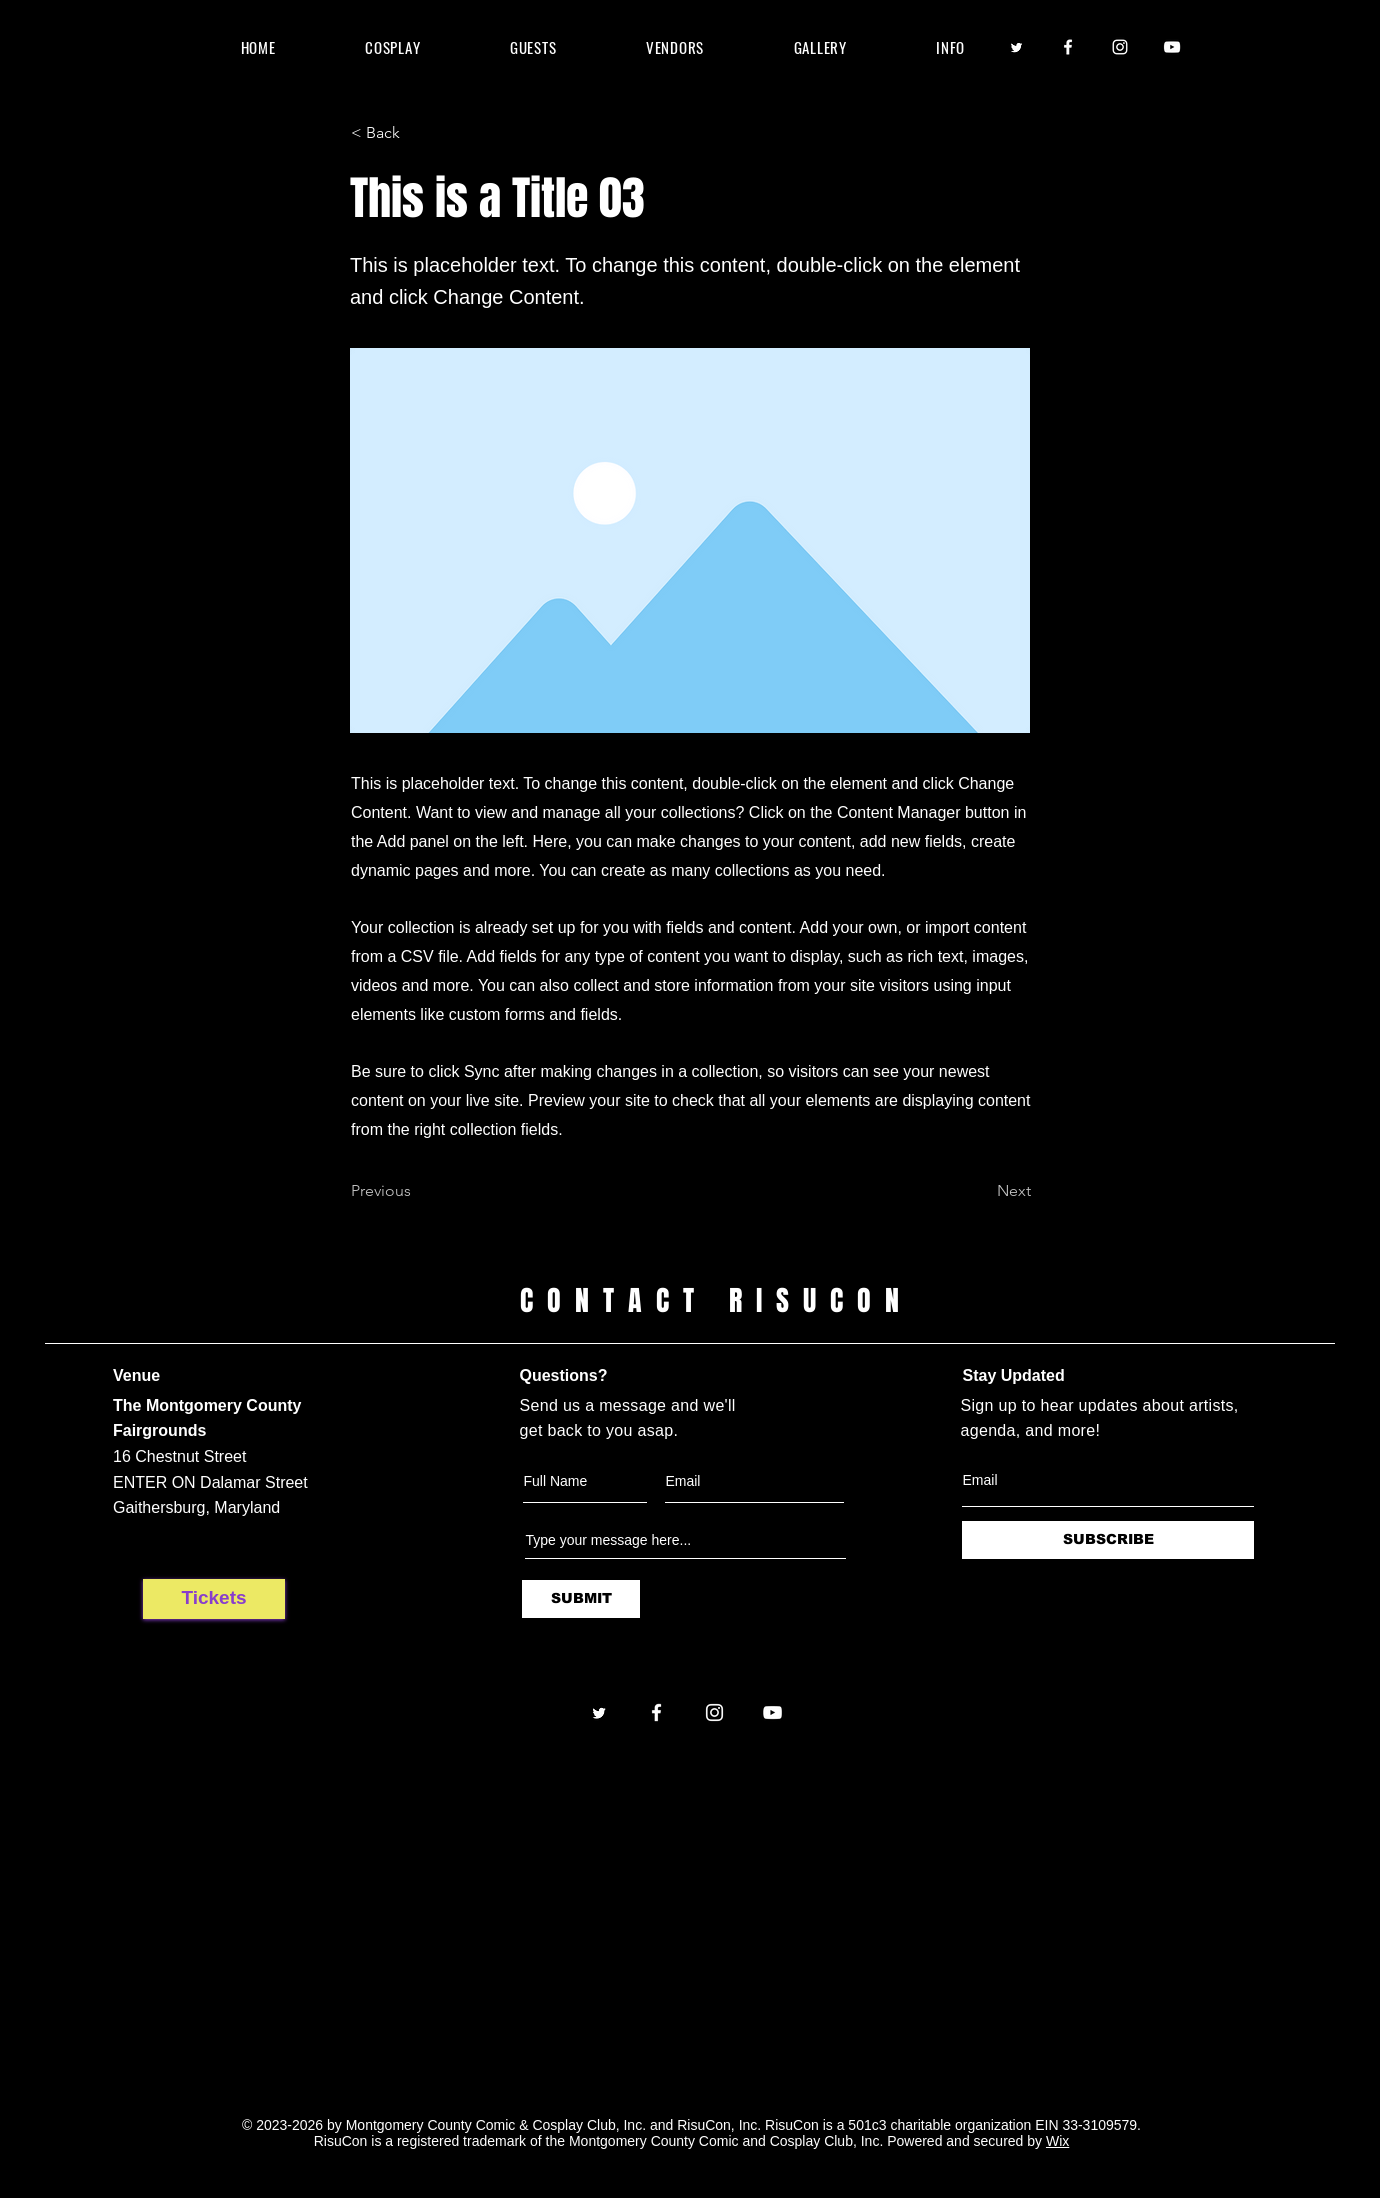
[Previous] (417, 1191)
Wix (1057, 2141)
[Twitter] (1016, 47)
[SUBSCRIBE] (1108, 1540)
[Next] (981, 1191)
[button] (533, 47)
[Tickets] (214, 1599)
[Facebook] (1068, 47)
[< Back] (417, 133)
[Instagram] (1120, 47)
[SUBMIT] (581, 1599)
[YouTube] (1172, 47)
